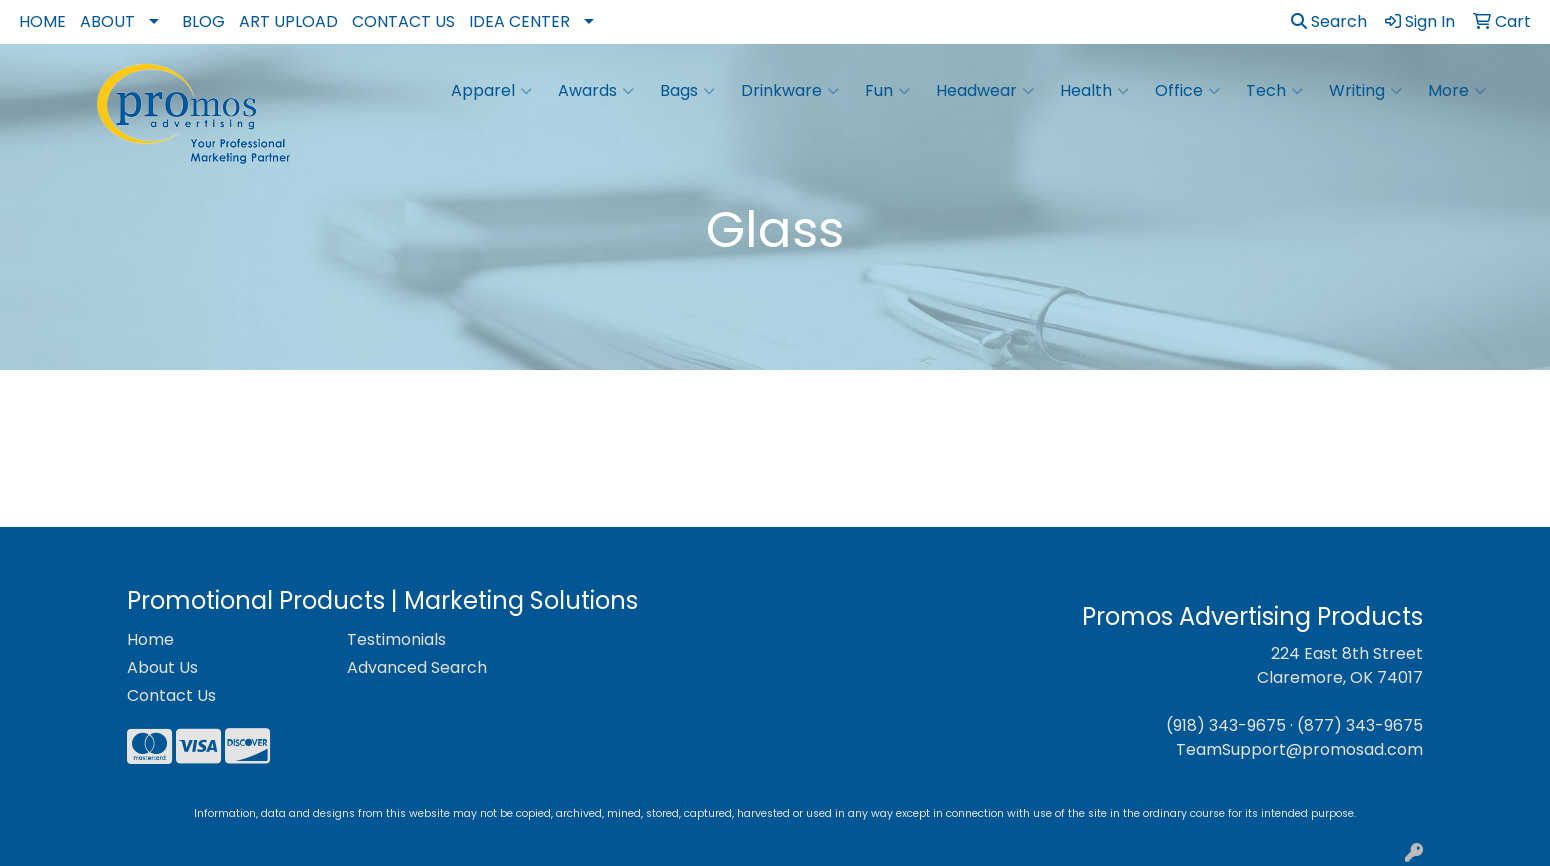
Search (1329, 21)
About (107, 21)
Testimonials (396, 639)
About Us (162, 667)
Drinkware (790, 91)
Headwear (985, 91)
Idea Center (519, 21)
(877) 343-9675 (1360, 725)
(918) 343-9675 (1226, 725)
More (1457, 91)
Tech (1274, 91)
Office (1187, 91)
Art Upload (288, 21)
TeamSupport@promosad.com (1299, 749)
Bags (687, 91)
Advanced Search (417, 667)
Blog (203, 21)
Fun (887, 91)
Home (42, 21)
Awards (596, 91)
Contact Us (403, 21)
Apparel (491, 91)
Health (1094, 91)
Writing (1365, 91)
